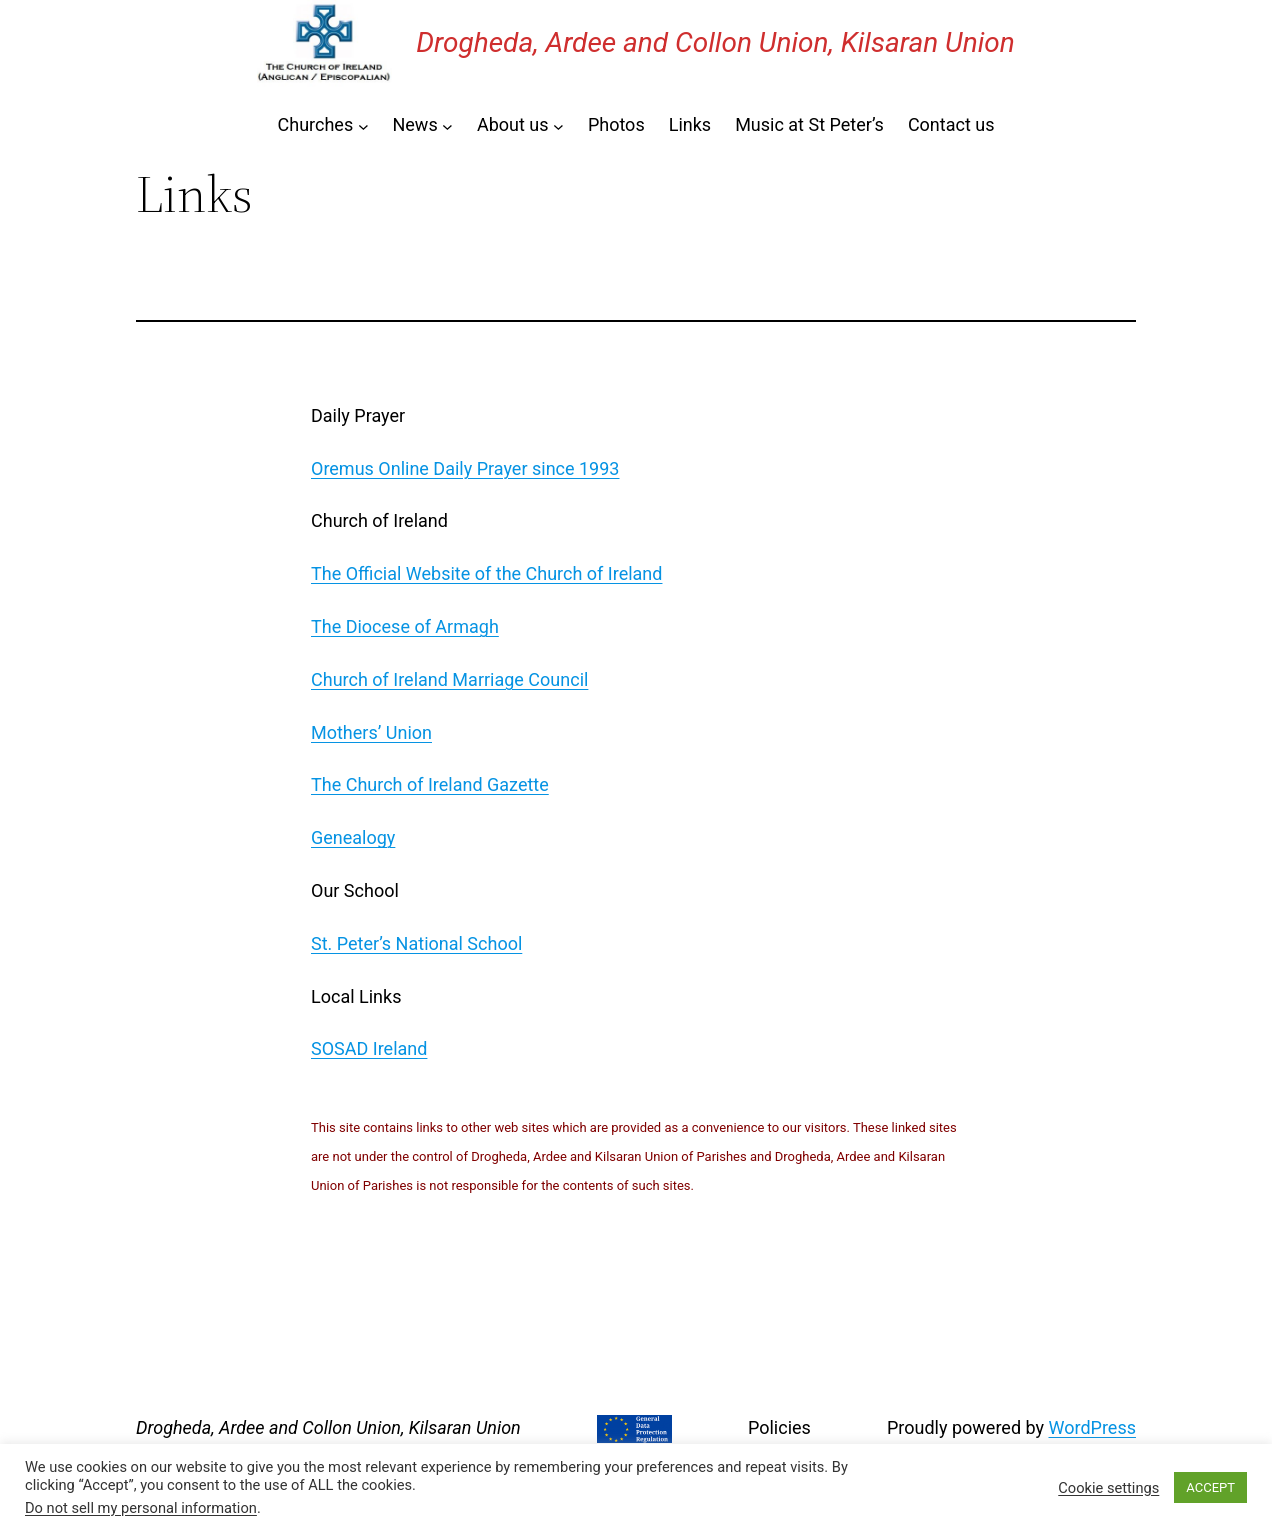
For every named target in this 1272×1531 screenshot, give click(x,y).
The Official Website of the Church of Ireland (486, 573)
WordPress (1092, 1427)
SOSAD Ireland (369, 1048)
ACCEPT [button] (1210, 1487)
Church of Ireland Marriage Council (449, 679)
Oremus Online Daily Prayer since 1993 (465, 468)
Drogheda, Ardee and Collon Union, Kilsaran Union (715, 42)
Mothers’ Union (371, 732)
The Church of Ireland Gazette (430, 784)
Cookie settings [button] (1108, 1488)
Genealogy (353, 837)
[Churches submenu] (363, 125)
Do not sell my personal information (141, 1508)
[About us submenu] (558, 125)
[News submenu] (447, 125)
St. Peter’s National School (416, 943)
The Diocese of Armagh (405, 626)
